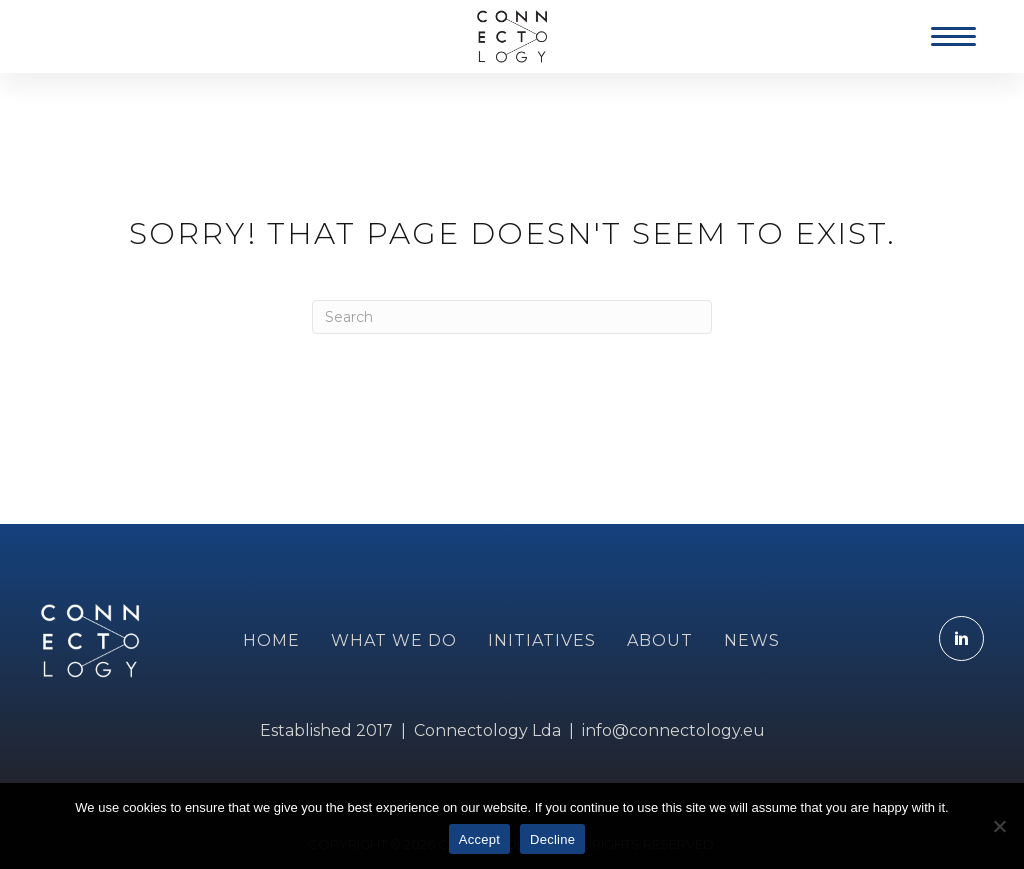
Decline (552, 839)
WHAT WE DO (394, 640)
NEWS (752, 640)
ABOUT (660, 640)
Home (271, 640)
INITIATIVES (542, 640)
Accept (479, 839)
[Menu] (953, 37)
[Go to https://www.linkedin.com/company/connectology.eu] (961, 638)
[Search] (512, 317)
